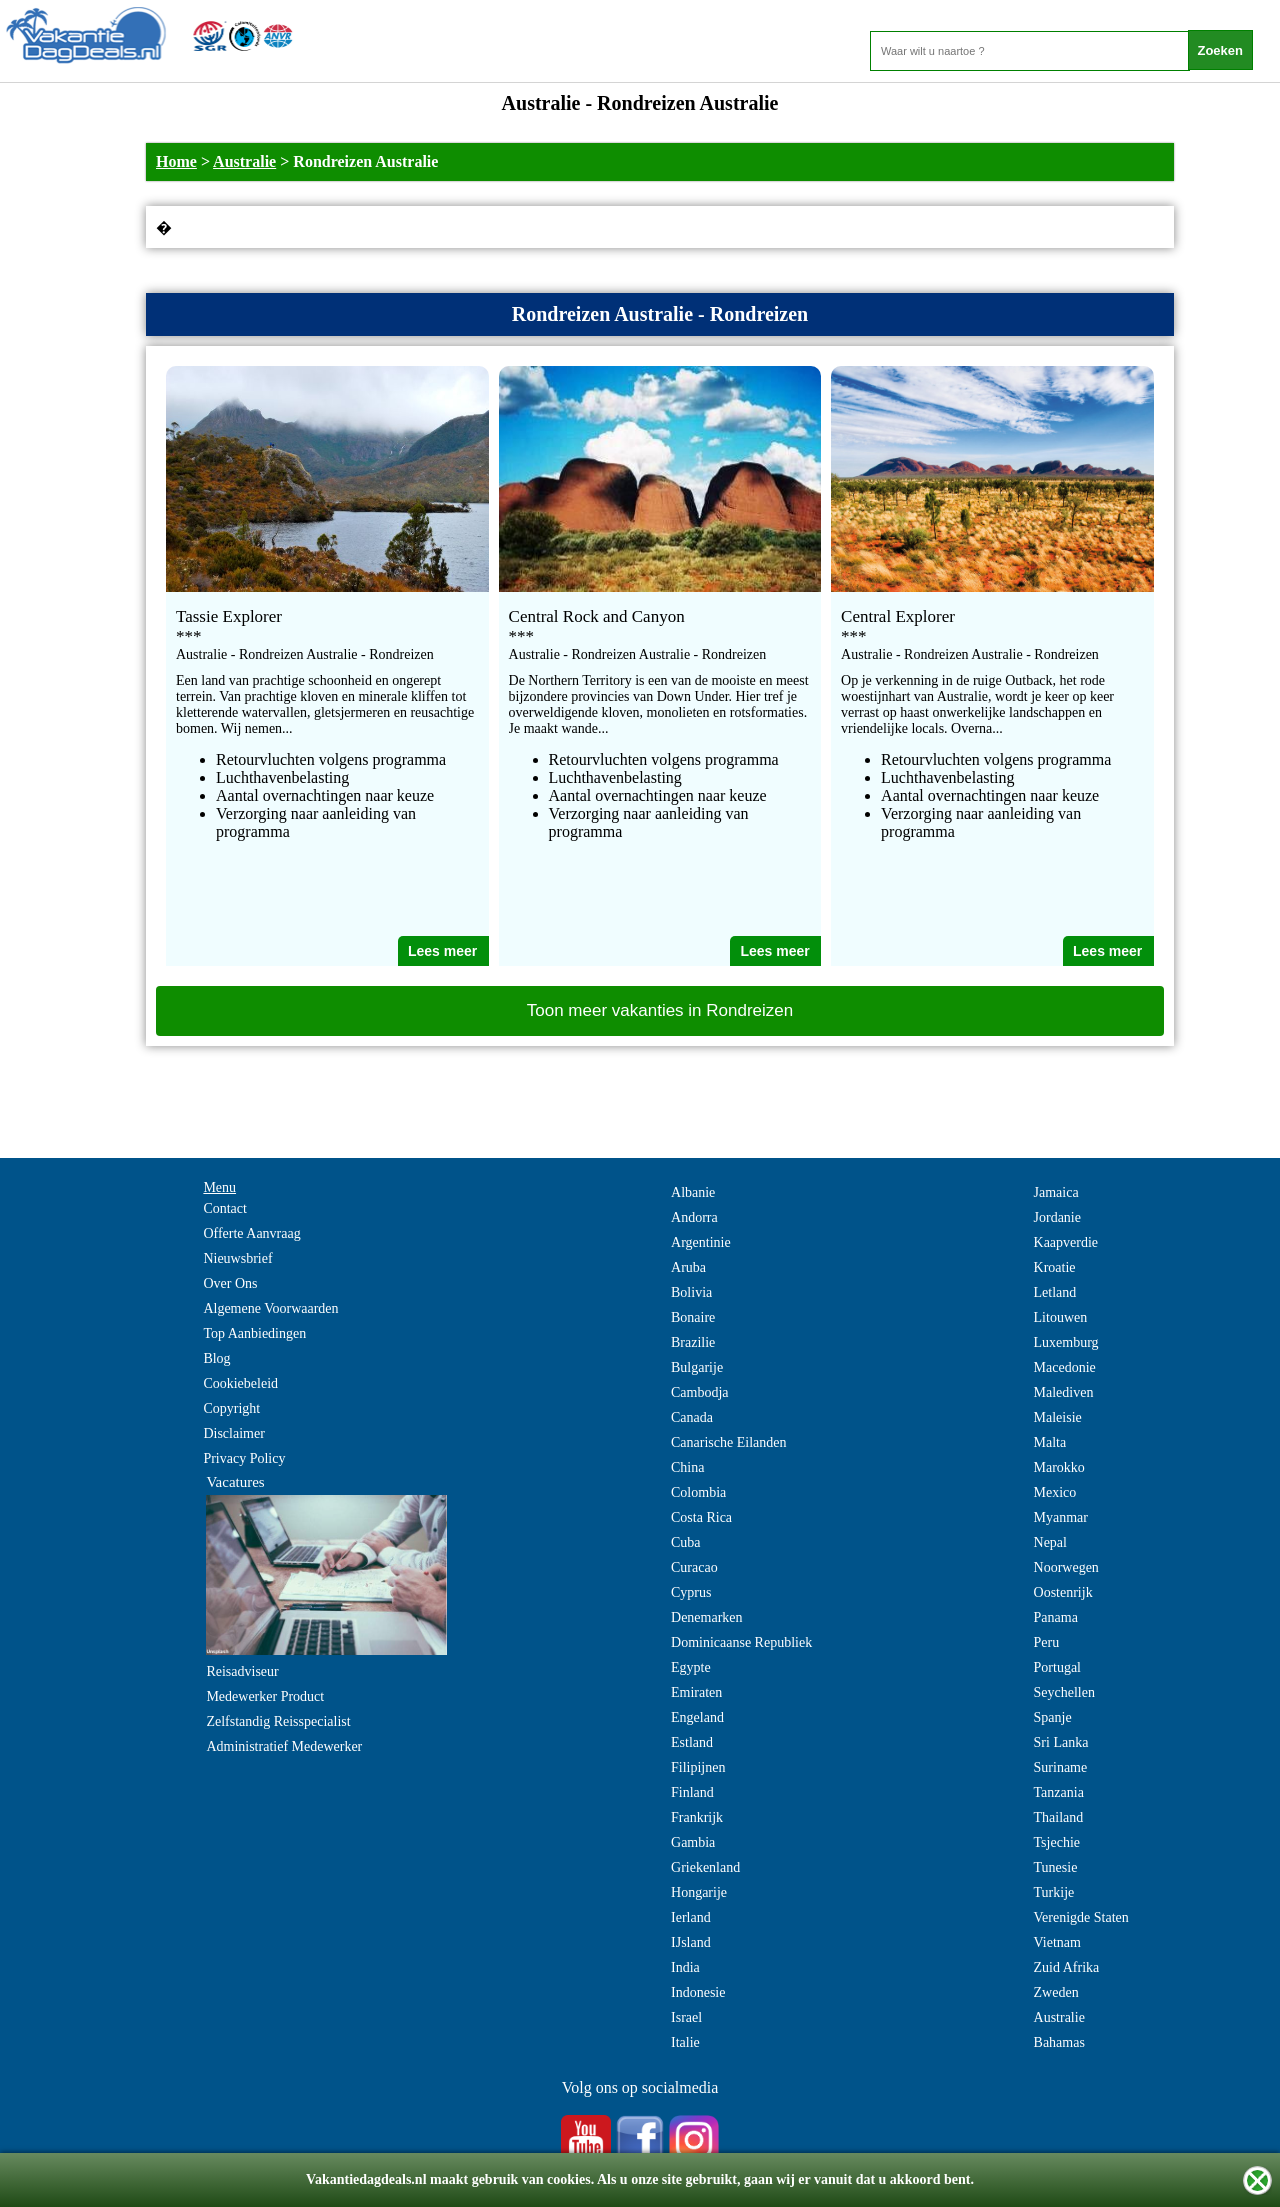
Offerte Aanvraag (251, 1233)
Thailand (1059, 1817)
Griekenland (705, 1867)
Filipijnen (698, 1767)
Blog (216, 1358)
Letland (1055, 1292)
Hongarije (699, 1892)
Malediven (1064, 1392)
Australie (244, 161)
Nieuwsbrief (237, 1258)
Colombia (698, 1492)
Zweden (1056, 1992)
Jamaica (1056, 1192)
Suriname (1061, 1767)
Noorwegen (1066, 1567)
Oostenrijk (1063, 1592)
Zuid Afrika (1067, 1967)
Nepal (1050, 1542)
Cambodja (700, 1392)
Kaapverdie (1066, 1242)
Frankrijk (697, 1817)
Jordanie (1057, 1217)
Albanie (693, 1192)
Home (176, 161)
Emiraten (696, 1692)
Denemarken (707, 1617)
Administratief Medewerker (284, 1746)
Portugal (1057, 1667)
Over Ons (230, 1283)
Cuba (686, 1542)
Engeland (697, 1717)
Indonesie (698, 1992)
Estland (692, 1742)
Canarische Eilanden (728, 1442)
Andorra (694, 1217)
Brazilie (693, 1342)
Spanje (1053, 1717)
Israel (686, 2017)
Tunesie (1056, 1867)
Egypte (691, 1667)
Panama (1056, 1617)
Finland (692, 1792)
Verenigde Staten (1081, 1917)
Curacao (694, 1567)
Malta (1050, 1442)
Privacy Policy (244, 1458)
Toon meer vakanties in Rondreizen (660, 1010)
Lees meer (442, 951)
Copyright (231, 1408)
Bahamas (1059, 2042)
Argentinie (701, 1242)
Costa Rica (701, 1517)
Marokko (1059, 1467)
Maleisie (1058, 1417)
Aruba (688, 1267)
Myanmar (1061, 1517)
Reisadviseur (242, 1671)
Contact (225, 1208)
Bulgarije (697, 1367)
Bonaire (693, 1317)
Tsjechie (1057, 1842)
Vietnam (1057, 1942)
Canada (692, 1417)
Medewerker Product (265, 1696)
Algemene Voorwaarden (270, 1308)
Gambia (693, 1842)
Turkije (1054, 1892)
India (685, 1967)
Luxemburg (1066, 1342)
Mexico (1055, 1492)
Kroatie (1055, 1267)
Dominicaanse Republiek (741, 1642)
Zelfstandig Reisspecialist (278, 1721)
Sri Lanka (1061, 1742)
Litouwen (1061, 1317)
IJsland (691, 1942)
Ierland (691, 1917)
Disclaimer (233, 1433)
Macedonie (1065, 1367)
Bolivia (691, 1292)
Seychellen (1064, 1692)
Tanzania (1059, 1792)
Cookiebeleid (240, 1383)
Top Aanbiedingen (254, 1333)
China (687, 1467)
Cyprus (691, 1592)
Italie (685, 2042)
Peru (1047, 1642)
